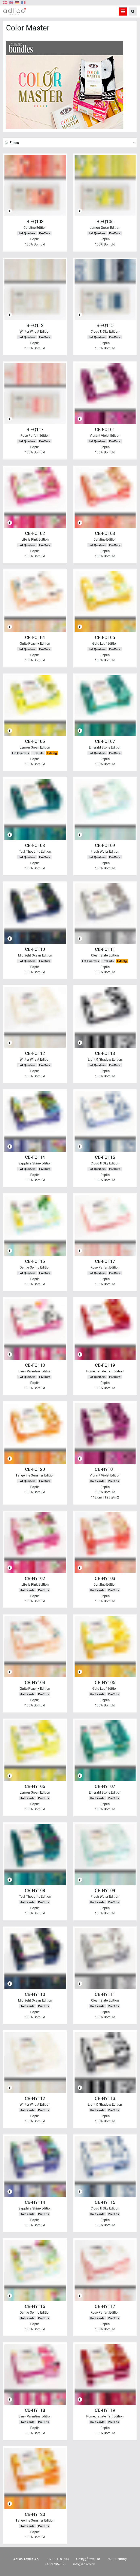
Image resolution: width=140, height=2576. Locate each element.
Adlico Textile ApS (27, 2559)
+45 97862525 (55, 2564)
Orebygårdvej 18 (88, 2559)
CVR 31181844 (58, 2559)
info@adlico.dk (84, 2564)
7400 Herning (117, 2559)
